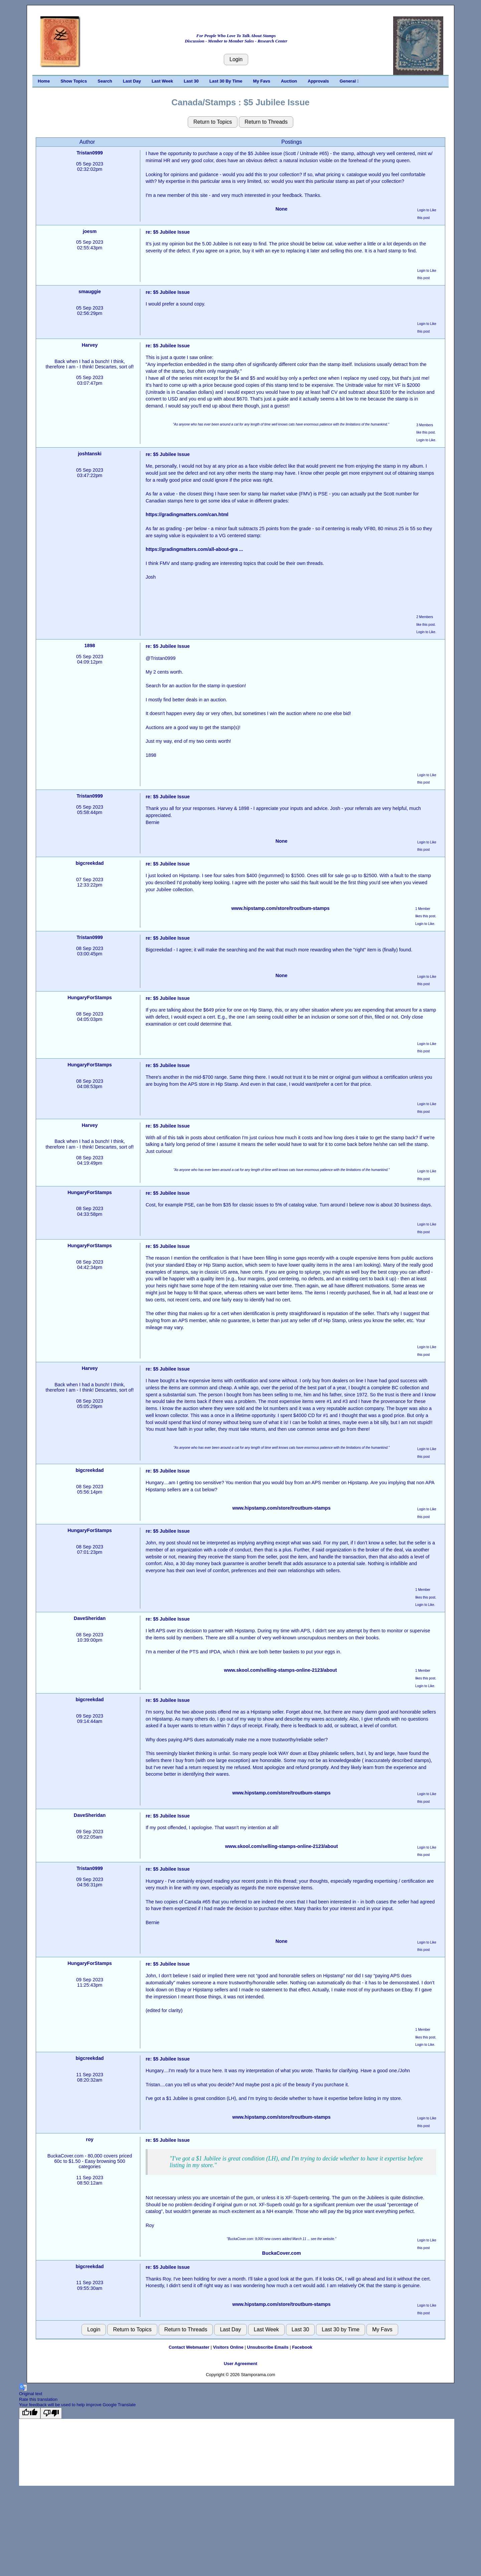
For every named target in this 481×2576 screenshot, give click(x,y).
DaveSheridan (90, 1618)
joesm (90, 231)
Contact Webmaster (189, 2347)
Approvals (318, 81)
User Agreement (240, 2363)
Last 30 (191, 81)
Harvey (90, 345)
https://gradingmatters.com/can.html (187, 514)
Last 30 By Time (226, 81)
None (282, 209)
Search (105, 81)
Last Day (132, 81)
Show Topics (73, 81)
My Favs (261, 81)
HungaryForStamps (89, 997)
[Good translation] (29, 2413)
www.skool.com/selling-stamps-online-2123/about (280, 1670)
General (349, 81)
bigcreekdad (89, 863)
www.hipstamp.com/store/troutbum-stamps (280, 908)
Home (44, 81)
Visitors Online (228, 2347)
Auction (289, 81)
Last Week (162, 81)
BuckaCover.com (281, 2253)
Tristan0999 (89, 152)
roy (89, 2139)
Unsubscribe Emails (268, 2347)
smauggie (89, 291)
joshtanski (90, 453)
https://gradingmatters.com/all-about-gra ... (194, 549)
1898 (90, 645)
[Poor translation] (51, 2413)
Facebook (302, 2347)
